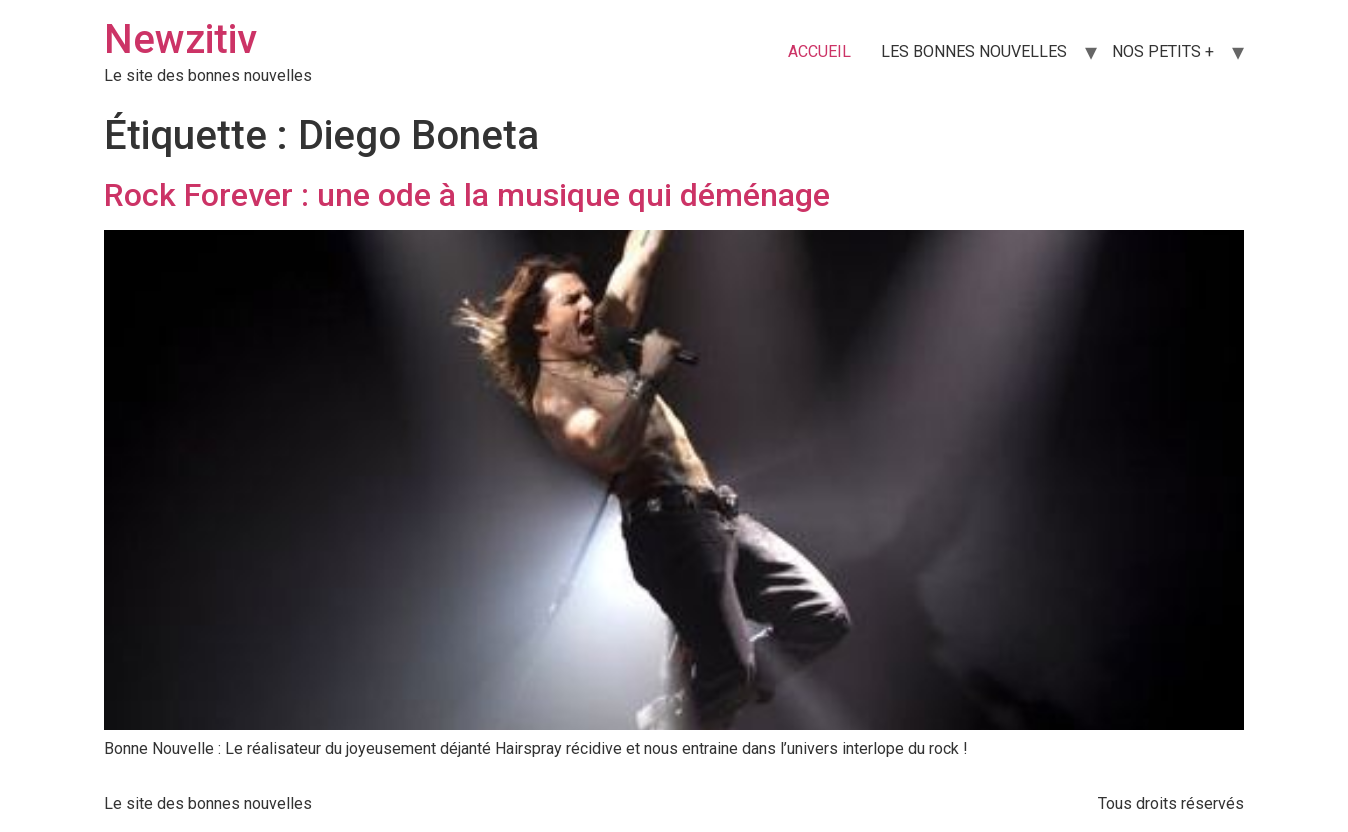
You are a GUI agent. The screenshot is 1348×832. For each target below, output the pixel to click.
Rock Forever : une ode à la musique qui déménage (467, 195)
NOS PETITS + (1163, 51)
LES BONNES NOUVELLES (974, 51)
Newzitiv (180, 39)
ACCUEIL (819, 51)
